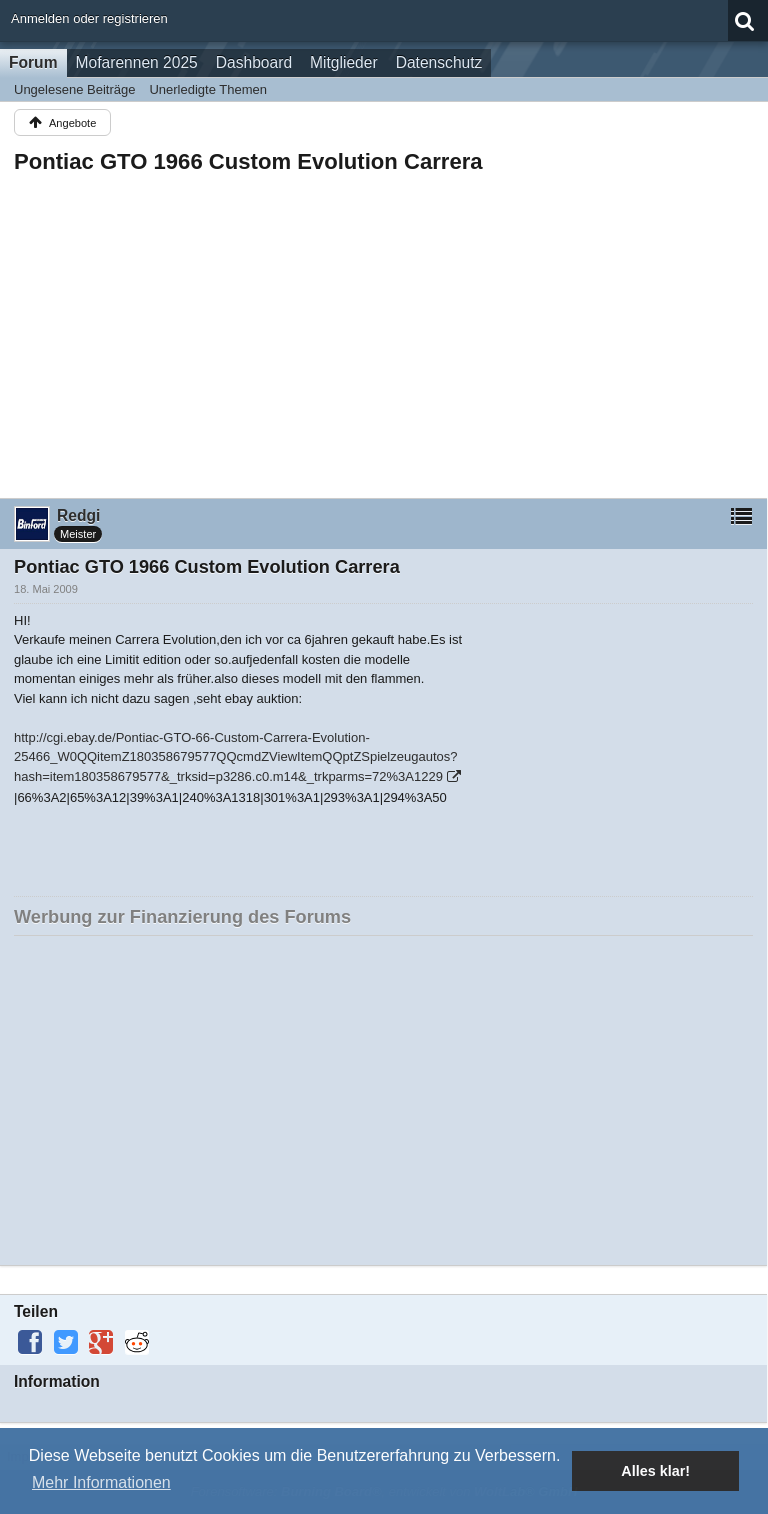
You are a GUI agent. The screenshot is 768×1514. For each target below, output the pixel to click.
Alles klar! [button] (655, 1471)
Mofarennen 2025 (137, 62)
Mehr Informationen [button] (101, 1482)
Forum (33, 62)
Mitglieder (344, 62)
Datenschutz (439, 62)
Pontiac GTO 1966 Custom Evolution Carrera (248, 161)
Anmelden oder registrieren (89, 18)
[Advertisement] (383, 330)
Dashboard (254, 62)
